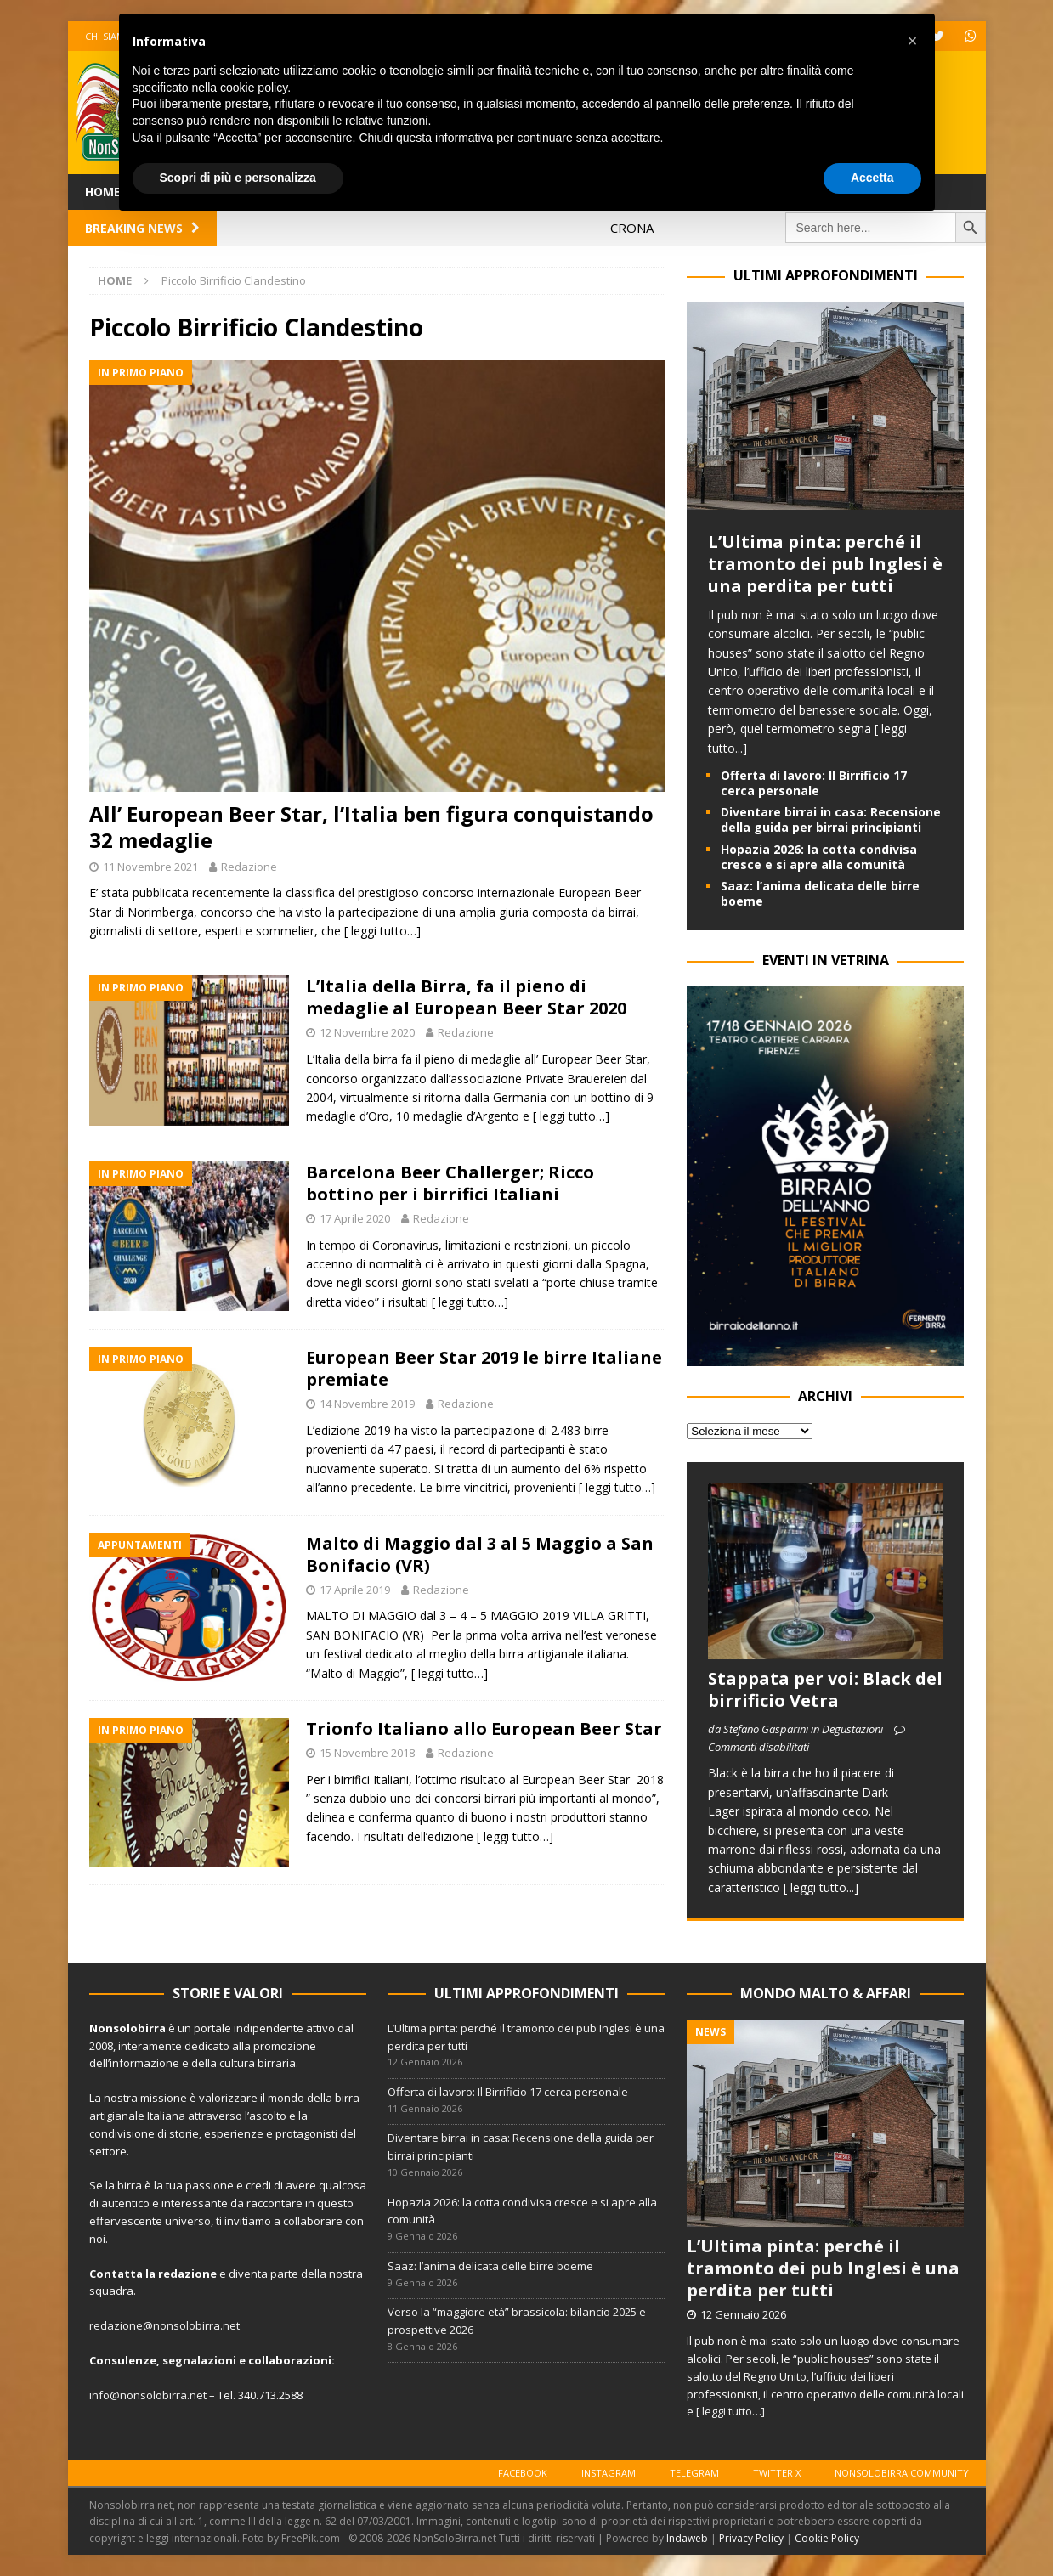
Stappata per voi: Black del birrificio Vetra (825, 1689)
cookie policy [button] (253, 87)
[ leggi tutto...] (821, 1887)
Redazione (249, 866)
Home (103, 192)
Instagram (608, 2472)
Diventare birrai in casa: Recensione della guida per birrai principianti (831, 819)
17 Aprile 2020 (355, 1218)
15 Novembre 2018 (367, 1752)
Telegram (694, 2472)
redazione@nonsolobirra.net (164, 2325)
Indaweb (687, 2538)
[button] (912, 40)
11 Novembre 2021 (150, 866)
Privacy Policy (751, 2538)
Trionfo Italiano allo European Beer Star (484, 1728)
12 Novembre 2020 (367, 1032)
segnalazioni (199, 2360)
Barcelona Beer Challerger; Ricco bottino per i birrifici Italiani (450, 1183)
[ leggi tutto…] (382, 931)
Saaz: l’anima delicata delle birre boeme (820, 893)
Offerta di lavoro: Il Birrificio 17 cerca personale (814, 783)
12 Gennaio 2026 (743, 2314)
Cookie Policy (827, 2538)
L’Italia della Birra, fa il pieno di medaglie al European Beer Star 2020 (466, 997)
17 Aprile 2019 (355, 1589)
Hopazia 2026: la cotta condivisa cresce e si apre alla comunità (819, 857)
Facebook (522, 2472)
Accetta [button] (872, 177)
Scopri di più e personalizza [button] (238, 177)
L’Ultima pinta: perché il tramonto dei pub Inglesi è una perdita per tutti (825, 563)
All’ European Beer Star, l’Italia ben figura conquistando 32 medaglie (371, 826)
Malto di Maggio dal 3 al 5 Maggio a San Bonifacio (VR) (480, 1554)
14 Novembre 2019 (367, 1403)
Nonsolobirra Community (902, 2472)
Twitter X (777, 2472)
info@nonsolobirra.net (148, 2395)
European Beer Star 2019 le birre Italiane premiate (484, 1368)
